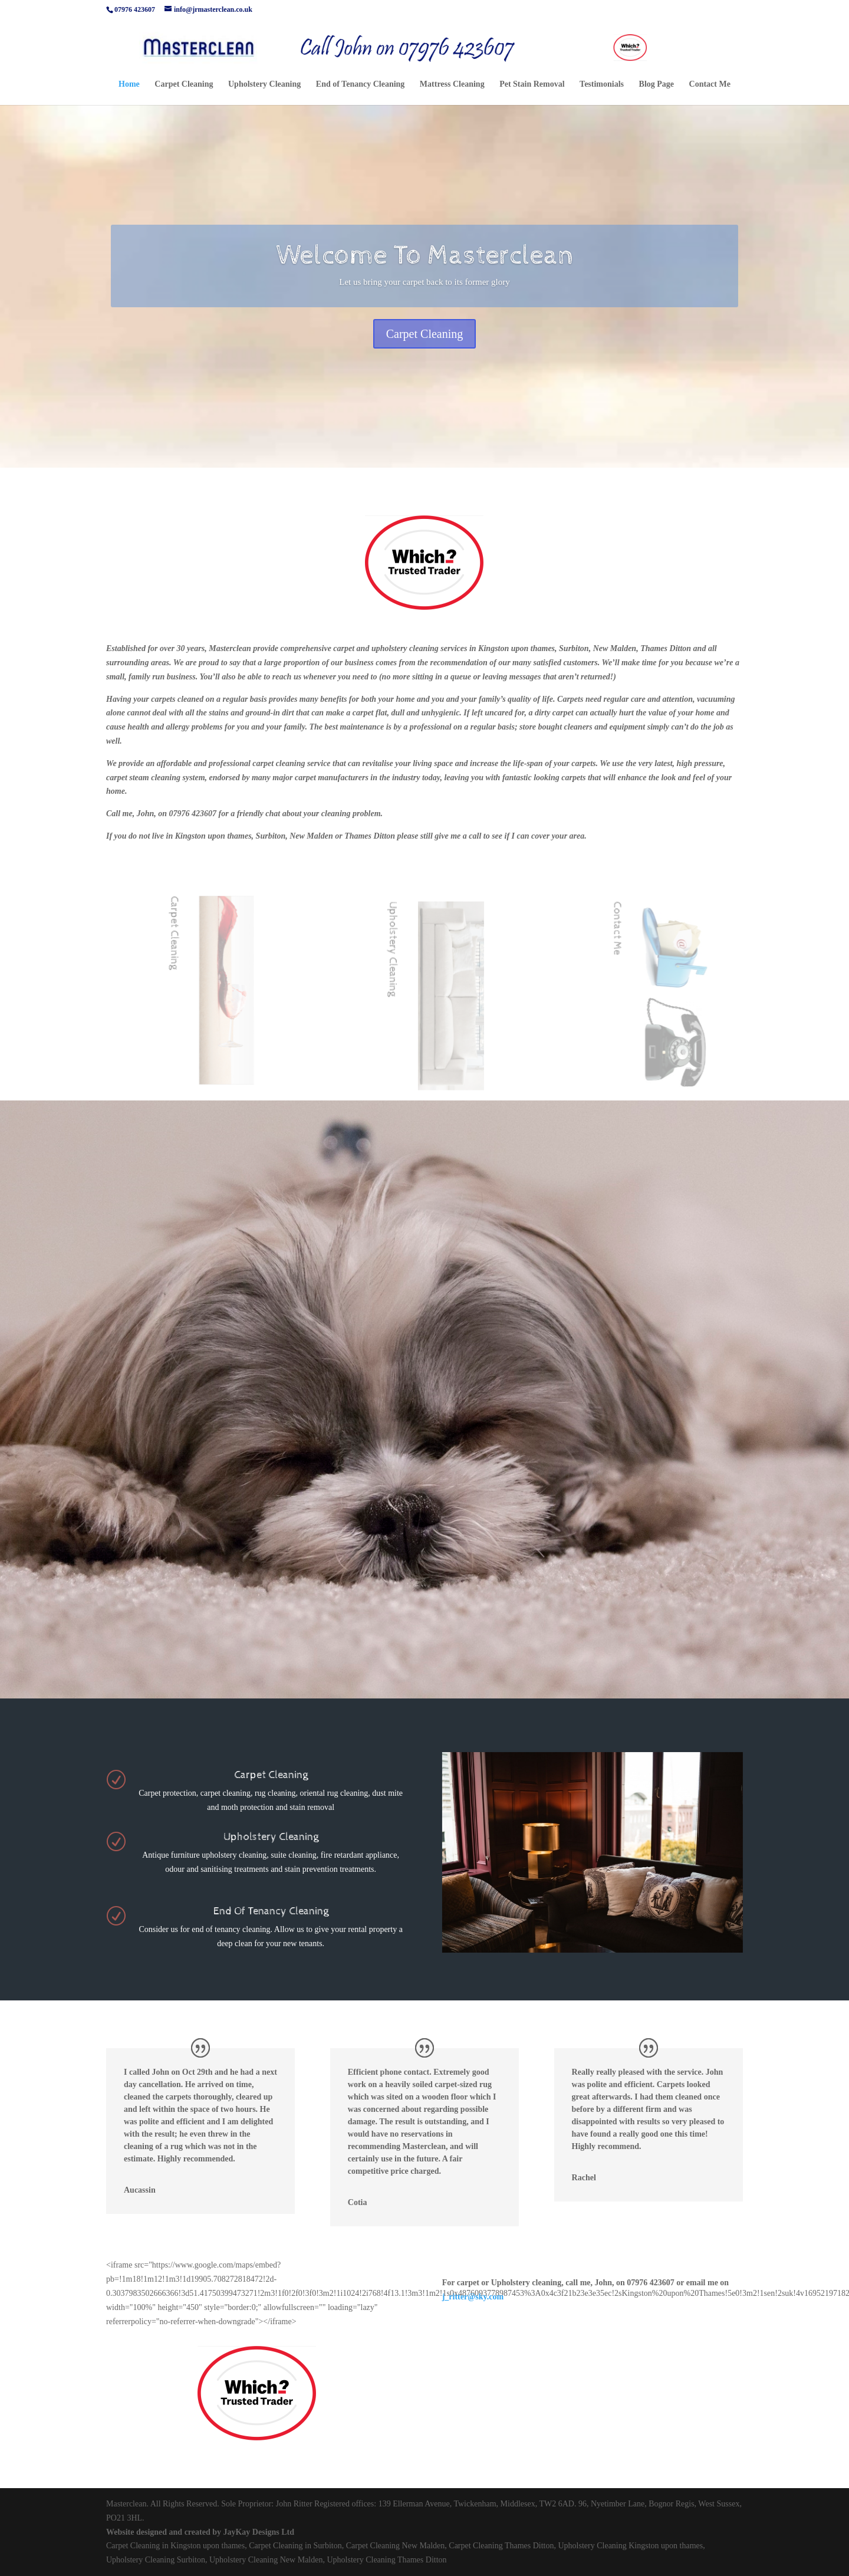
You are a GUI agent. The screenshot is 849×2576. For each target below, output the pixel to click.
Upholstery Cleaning (264, 84)
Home (129, 84)
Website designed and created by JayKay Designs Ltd (200, 2532)
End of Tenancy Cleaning (360, 84)
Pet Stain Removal (531, 84)
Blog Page (656, 84)
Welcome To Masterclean (424, 260)
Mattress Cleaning (452, 84)
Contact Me (709, 84)
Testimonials (602, 84)
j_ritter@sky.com (473, 2296)
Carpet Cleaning (183, 84)
